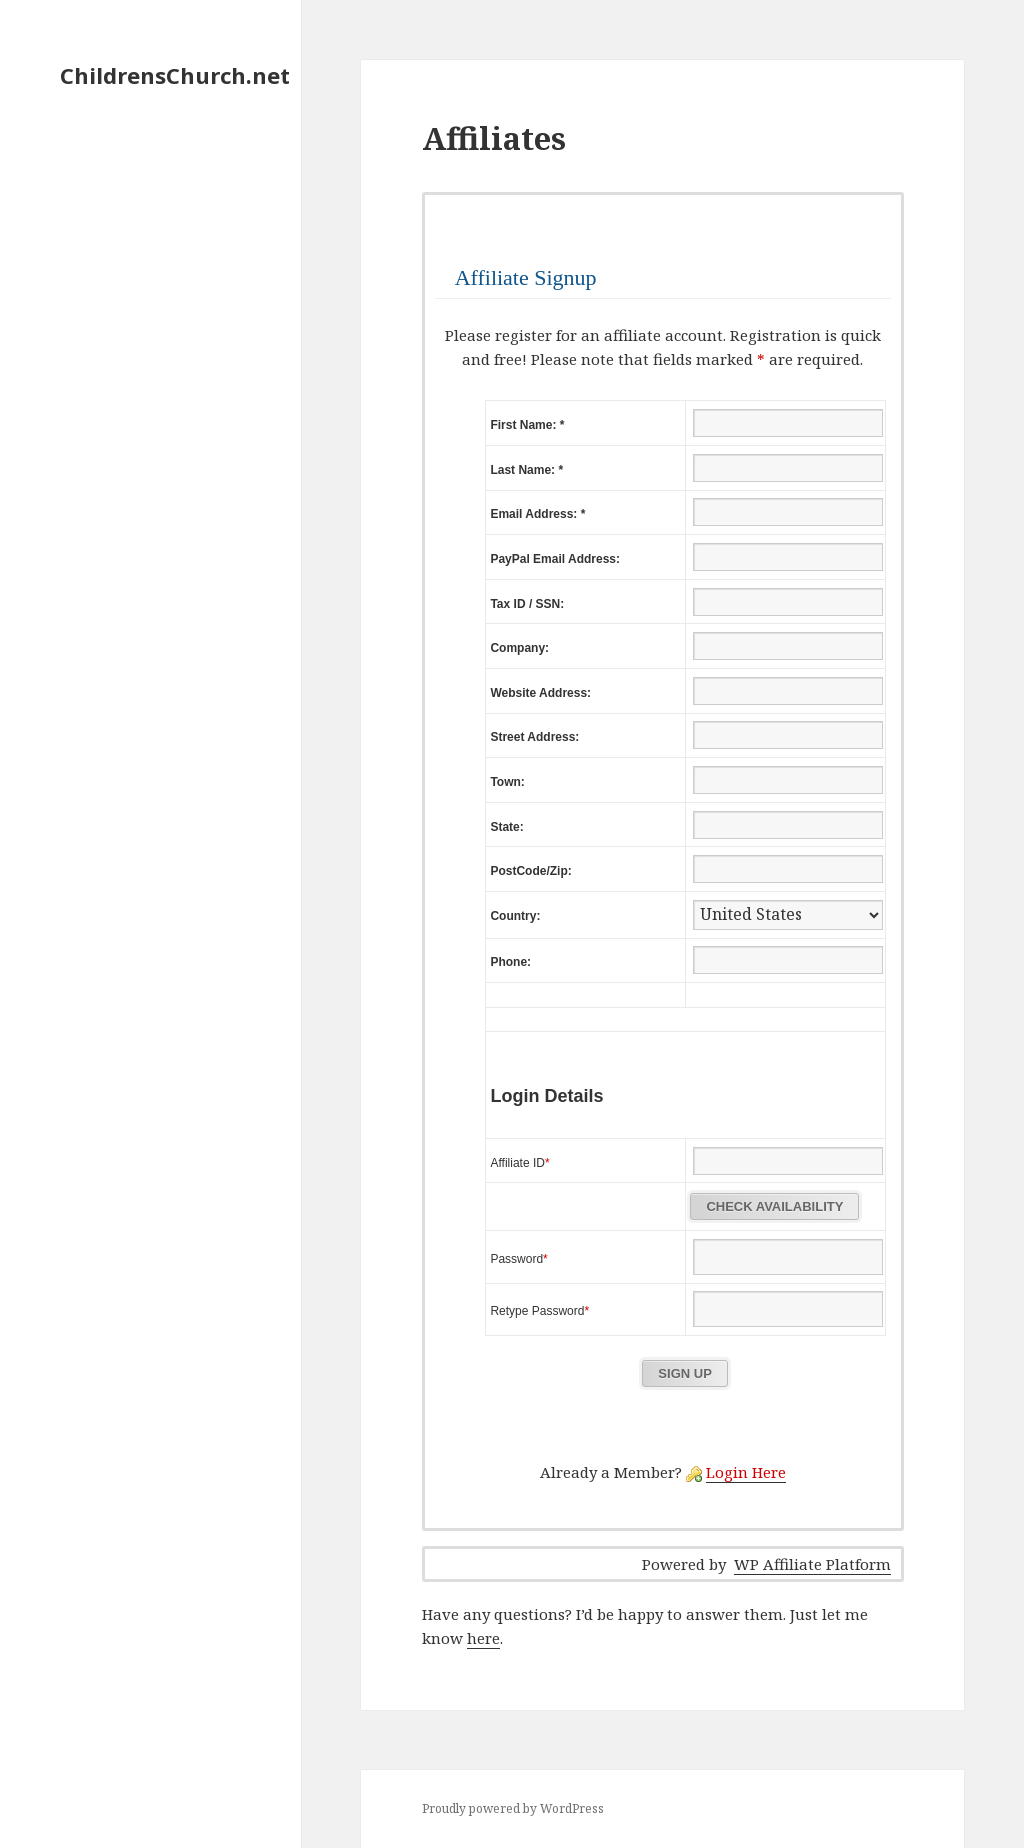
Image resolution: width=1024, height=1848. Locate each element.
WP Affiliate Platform (812, 1564)
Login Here (746, 1472)
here (483, 1638)
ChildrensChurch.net (175, 75)
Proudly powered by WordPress (513, 1808)
